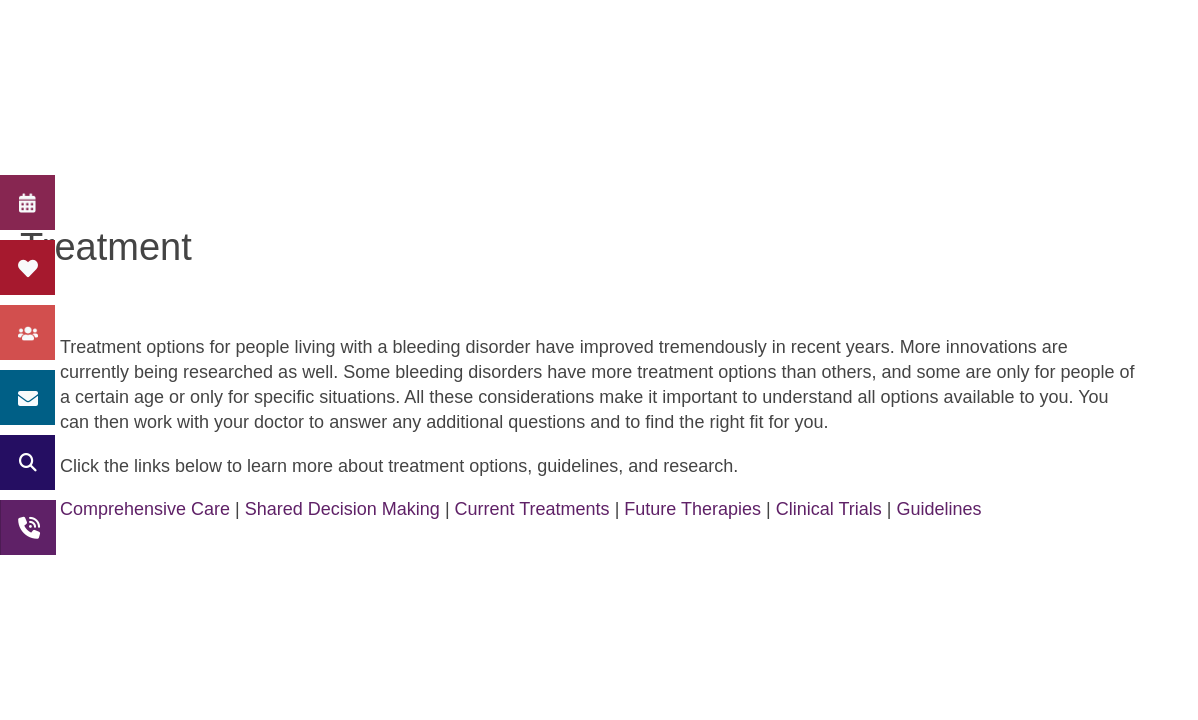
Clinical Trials (829, 509)
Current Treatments (532, 509)
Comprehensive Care (145, 509)
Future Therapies (692, 509)
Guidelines (938, 509)
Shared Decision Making (342, 509)
